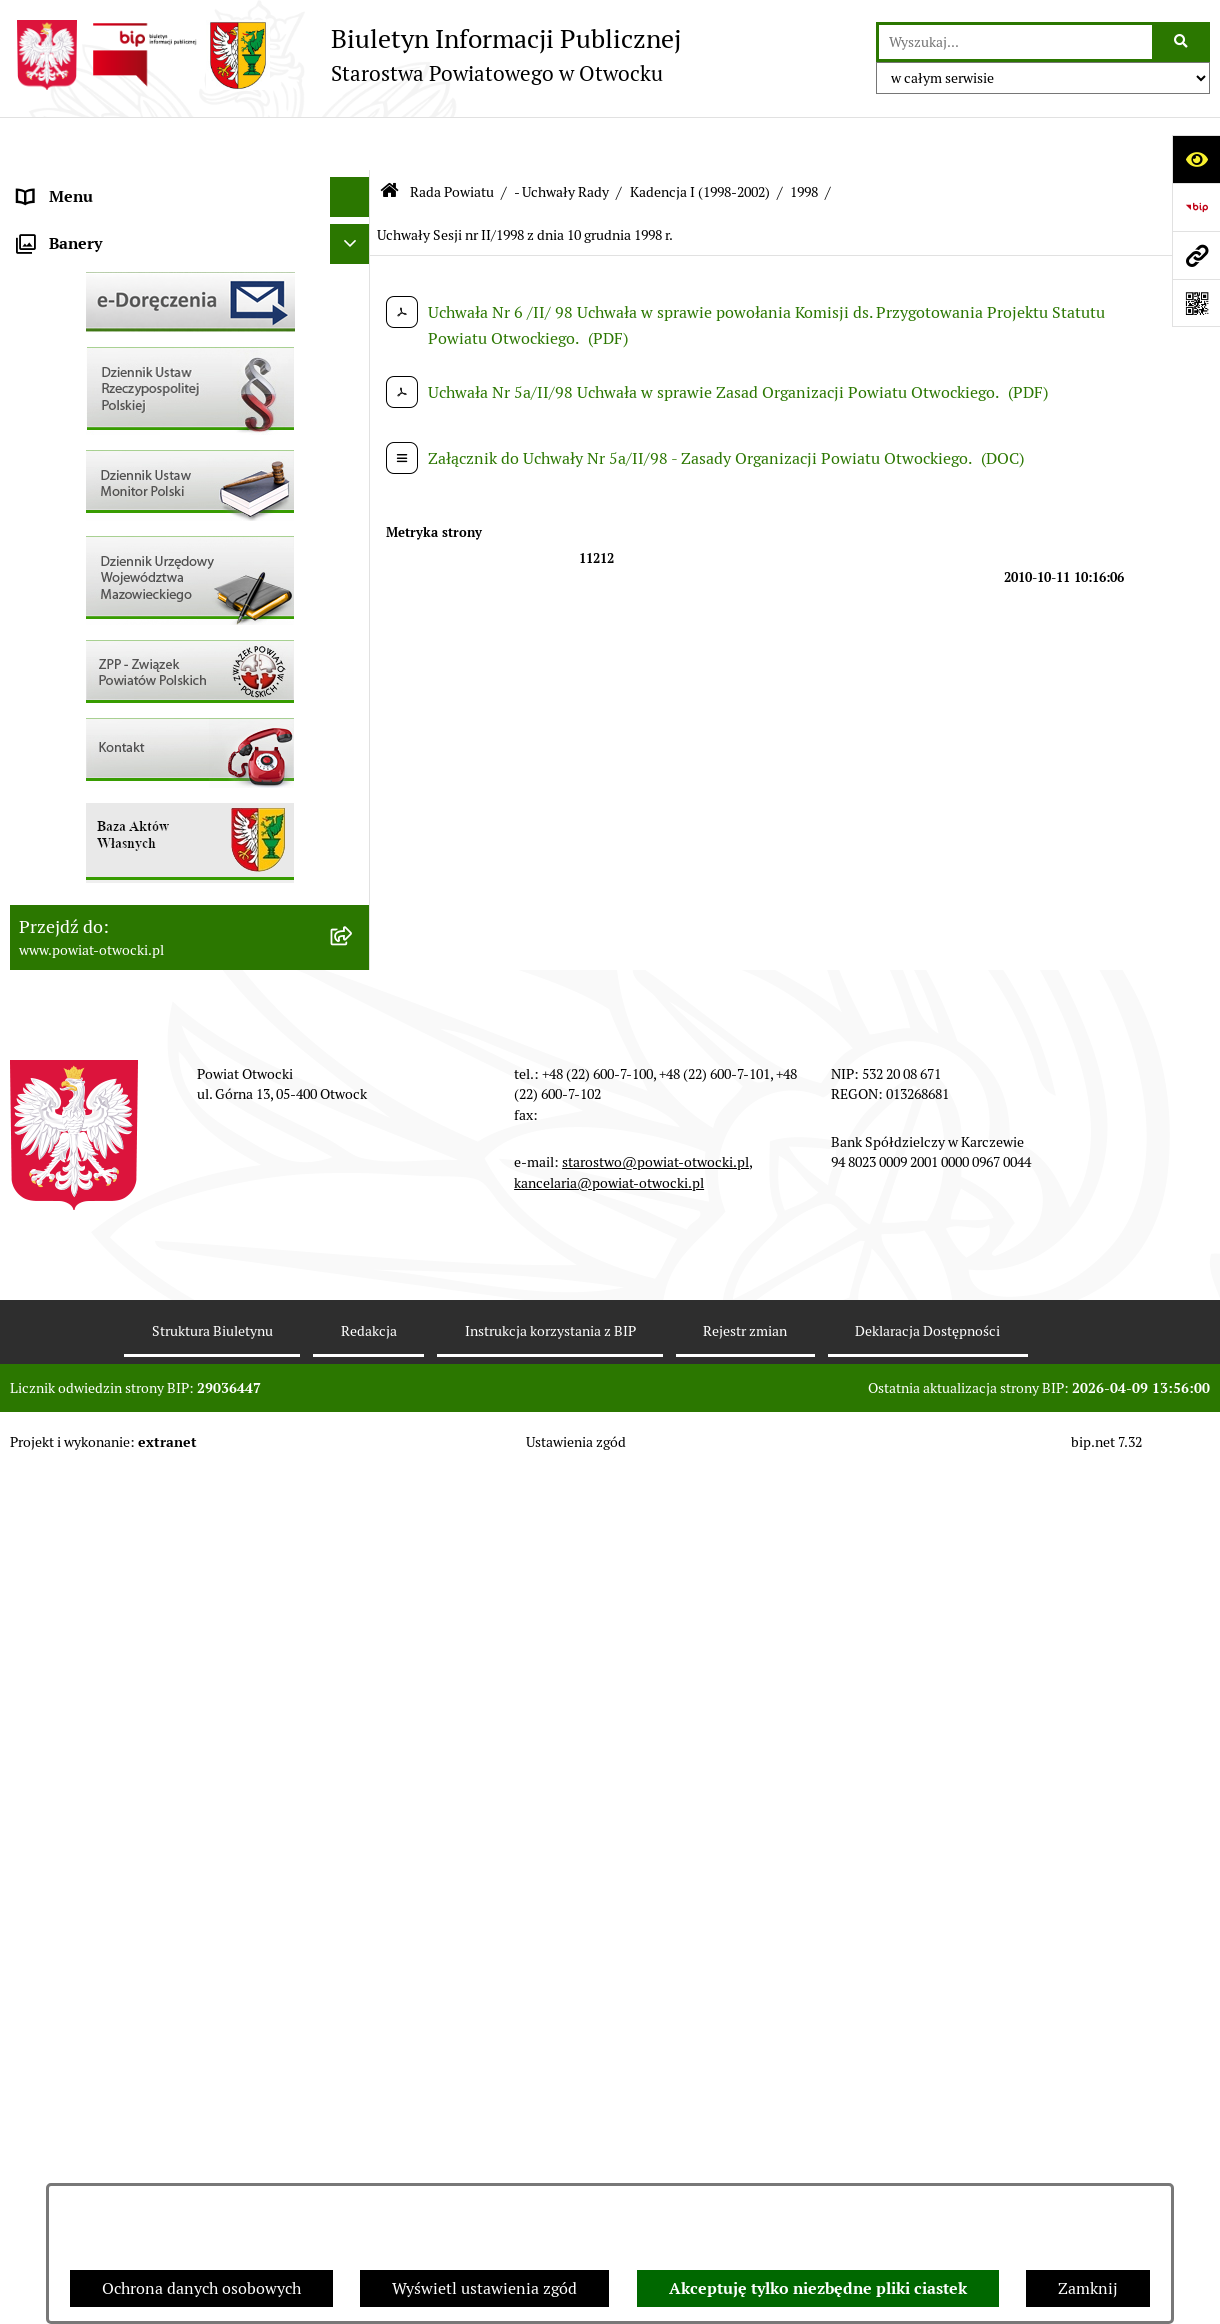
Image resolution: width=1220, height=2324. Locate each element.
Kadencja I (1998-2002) (700, 138)
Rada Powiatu (67, 183)
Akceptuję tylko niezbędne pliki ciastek (818, 2288)
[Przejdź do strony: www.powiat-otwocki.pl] (1196, 255)
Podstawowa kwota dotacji (113, 823)
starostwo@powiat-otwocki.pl (655, 2013)
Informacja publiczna (94, 463)
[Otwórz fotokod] (1196, 303)
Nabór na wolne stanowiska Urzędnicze (159, 703)
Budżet (43, 943)
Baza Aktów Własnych (96, 1047)
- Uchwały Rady (561, 138)
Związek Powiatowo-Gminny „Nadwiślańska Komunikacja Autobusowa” (170, 995)
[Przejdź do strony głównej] (345, 55)
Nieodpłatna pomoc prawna (117, 383)
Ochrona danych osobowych (201, 2288)
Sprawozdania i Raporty (103, 623)
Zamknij (1088, 2288)
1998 (804, 138)
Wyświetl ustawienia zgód (484, 2288)
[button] (354, 264)
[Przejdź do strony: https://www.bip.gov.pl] (1196, 207)
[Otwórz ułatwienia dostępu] (1196, 159)
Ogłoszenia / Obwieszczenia (118, 543)
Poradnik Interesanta (94, 303)
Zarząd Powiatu (74, 223)
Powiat (43, 343)
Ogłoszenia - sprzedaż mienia (123, 583)
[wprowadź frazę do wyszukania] (1015, 42)
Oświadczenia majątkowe (108, 903)
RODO (40, 423)
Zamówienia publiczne (99, 783)
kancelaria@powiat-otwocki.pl (609, 2033)
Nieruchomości (71, 743)
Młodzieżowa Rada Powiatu (116, 263)
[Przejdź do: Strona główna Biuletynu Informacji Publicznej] (389, 139)
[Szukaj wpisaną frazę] (1182, 42)
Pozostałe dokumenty (95, 503)
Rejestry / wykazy (80, 663)
